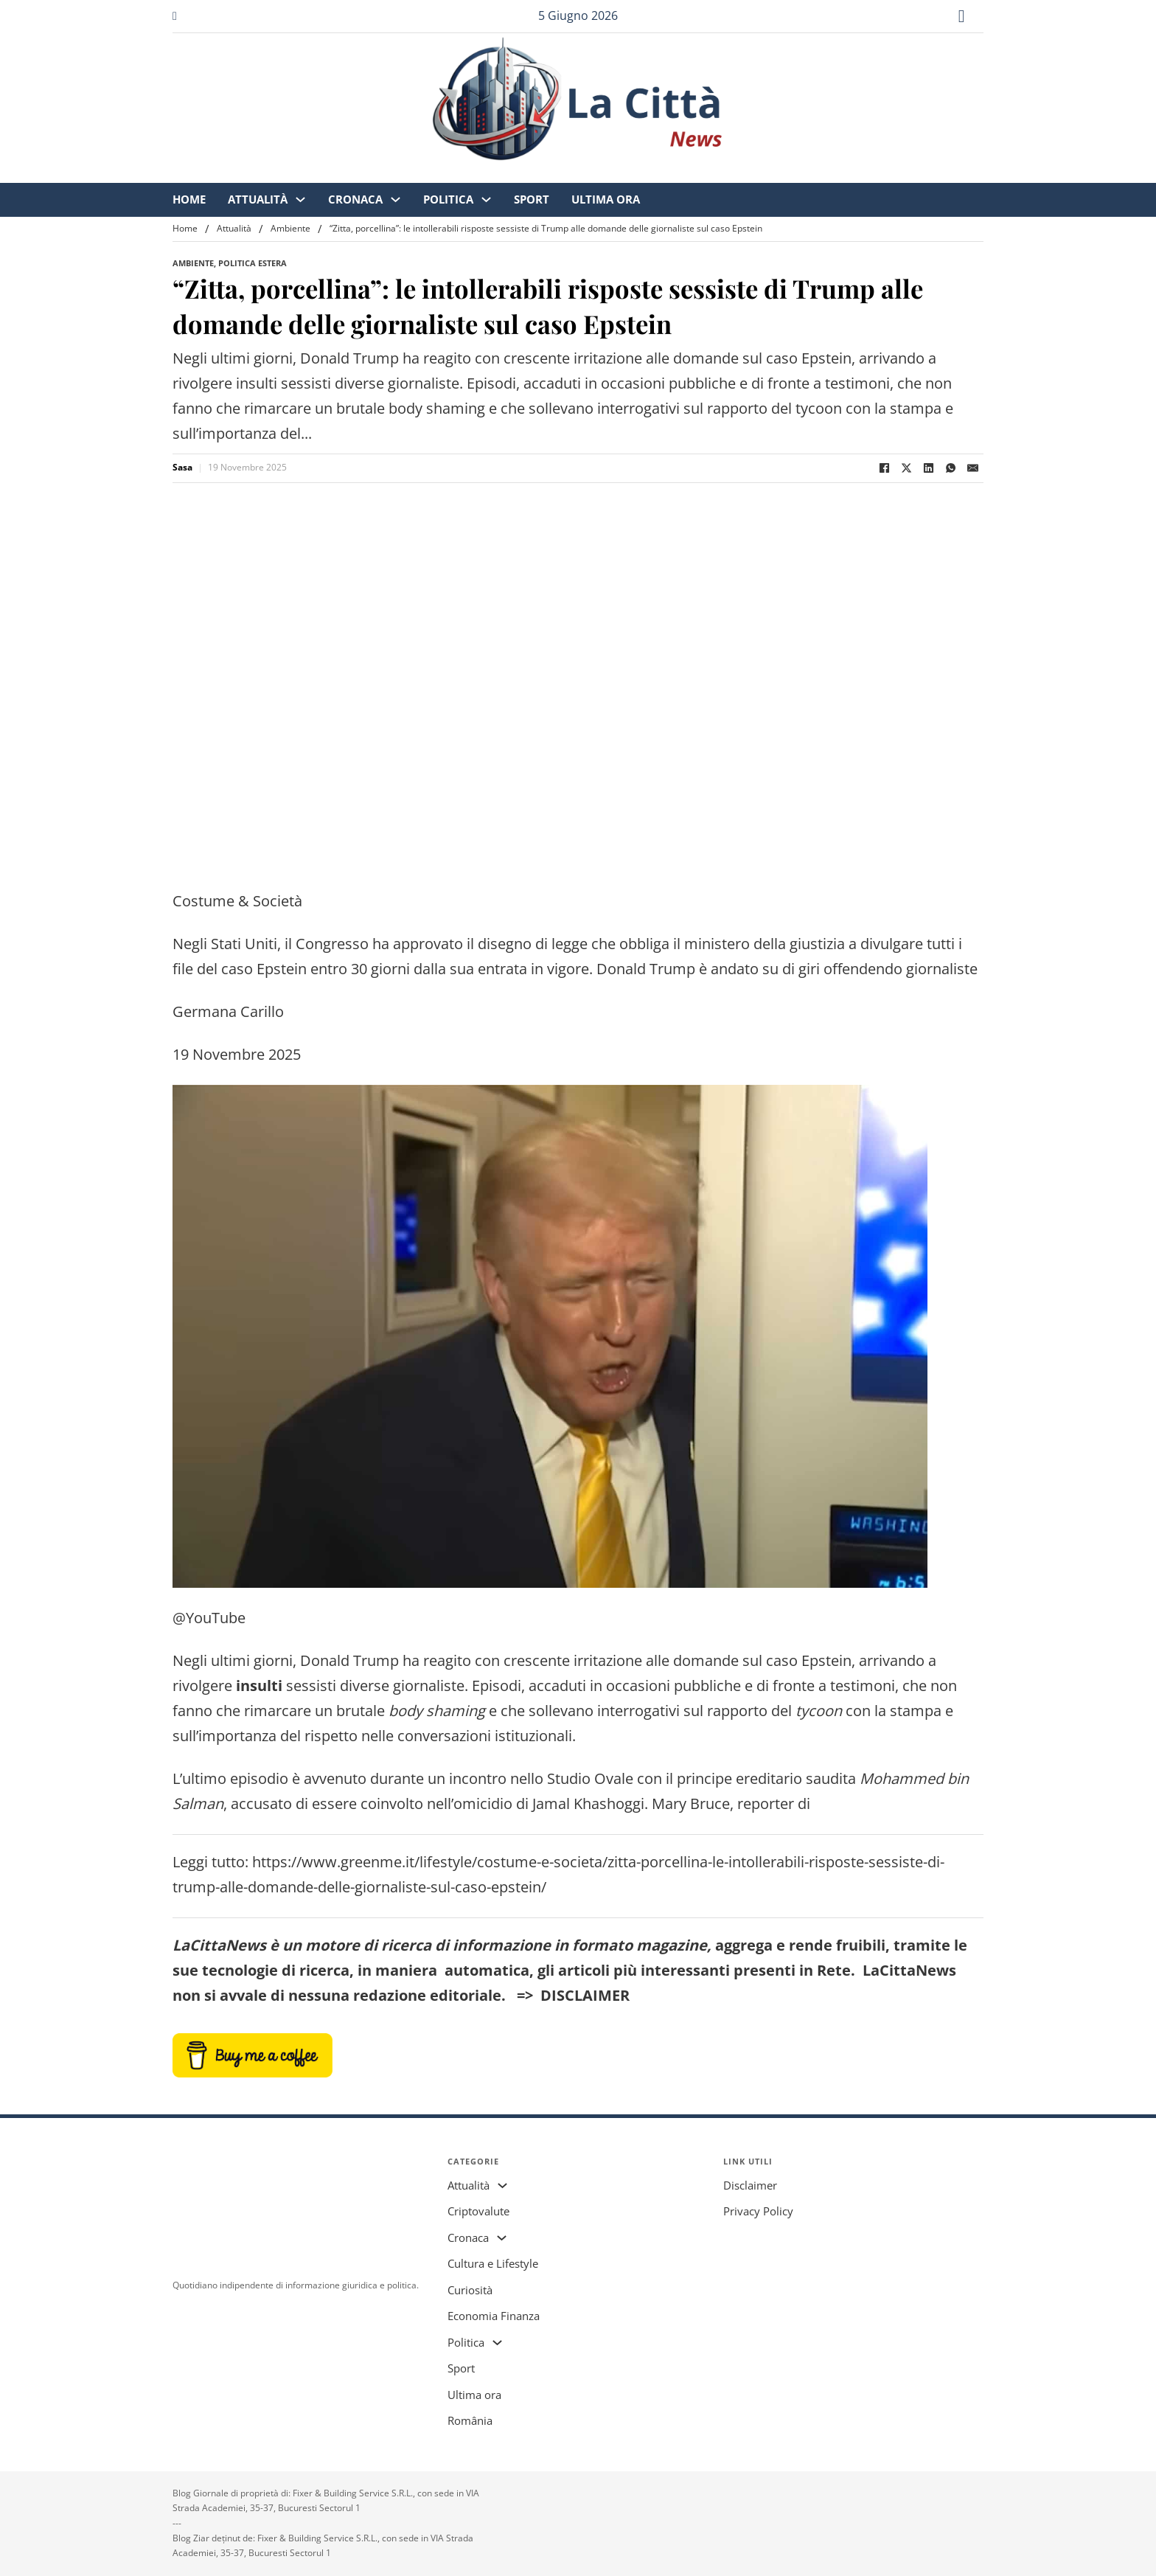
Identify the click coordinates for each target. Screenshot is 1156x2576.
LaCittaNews (219, 1945)
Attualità (418, 173)
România (470, 2420)
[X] (906, 468)
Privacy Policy (758, 2211)
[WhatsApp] (950, 468)
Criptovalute (478, 2211)
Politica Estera (252, 262)
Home (349, 173)
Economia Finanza (494, 2315)
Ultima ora (766, 173)
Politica (609, 173)
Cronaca (516, 173)
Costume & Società (237, 901)
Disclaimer (750, 2185)
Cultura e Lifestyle (493, 2263)
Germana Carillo (228, 1011)
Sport (692, 173)
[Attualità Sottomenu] (461, 173)
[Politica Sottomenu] (646, 173)
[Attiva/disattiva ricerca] (961, 16)
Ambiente (290, 228)
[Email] (972, 468)
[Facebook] (884, 468)
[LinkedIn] (928, 468)
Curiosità (470, 2289)
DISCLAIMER (585, 1995)
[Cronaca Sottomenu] (556, 173)
